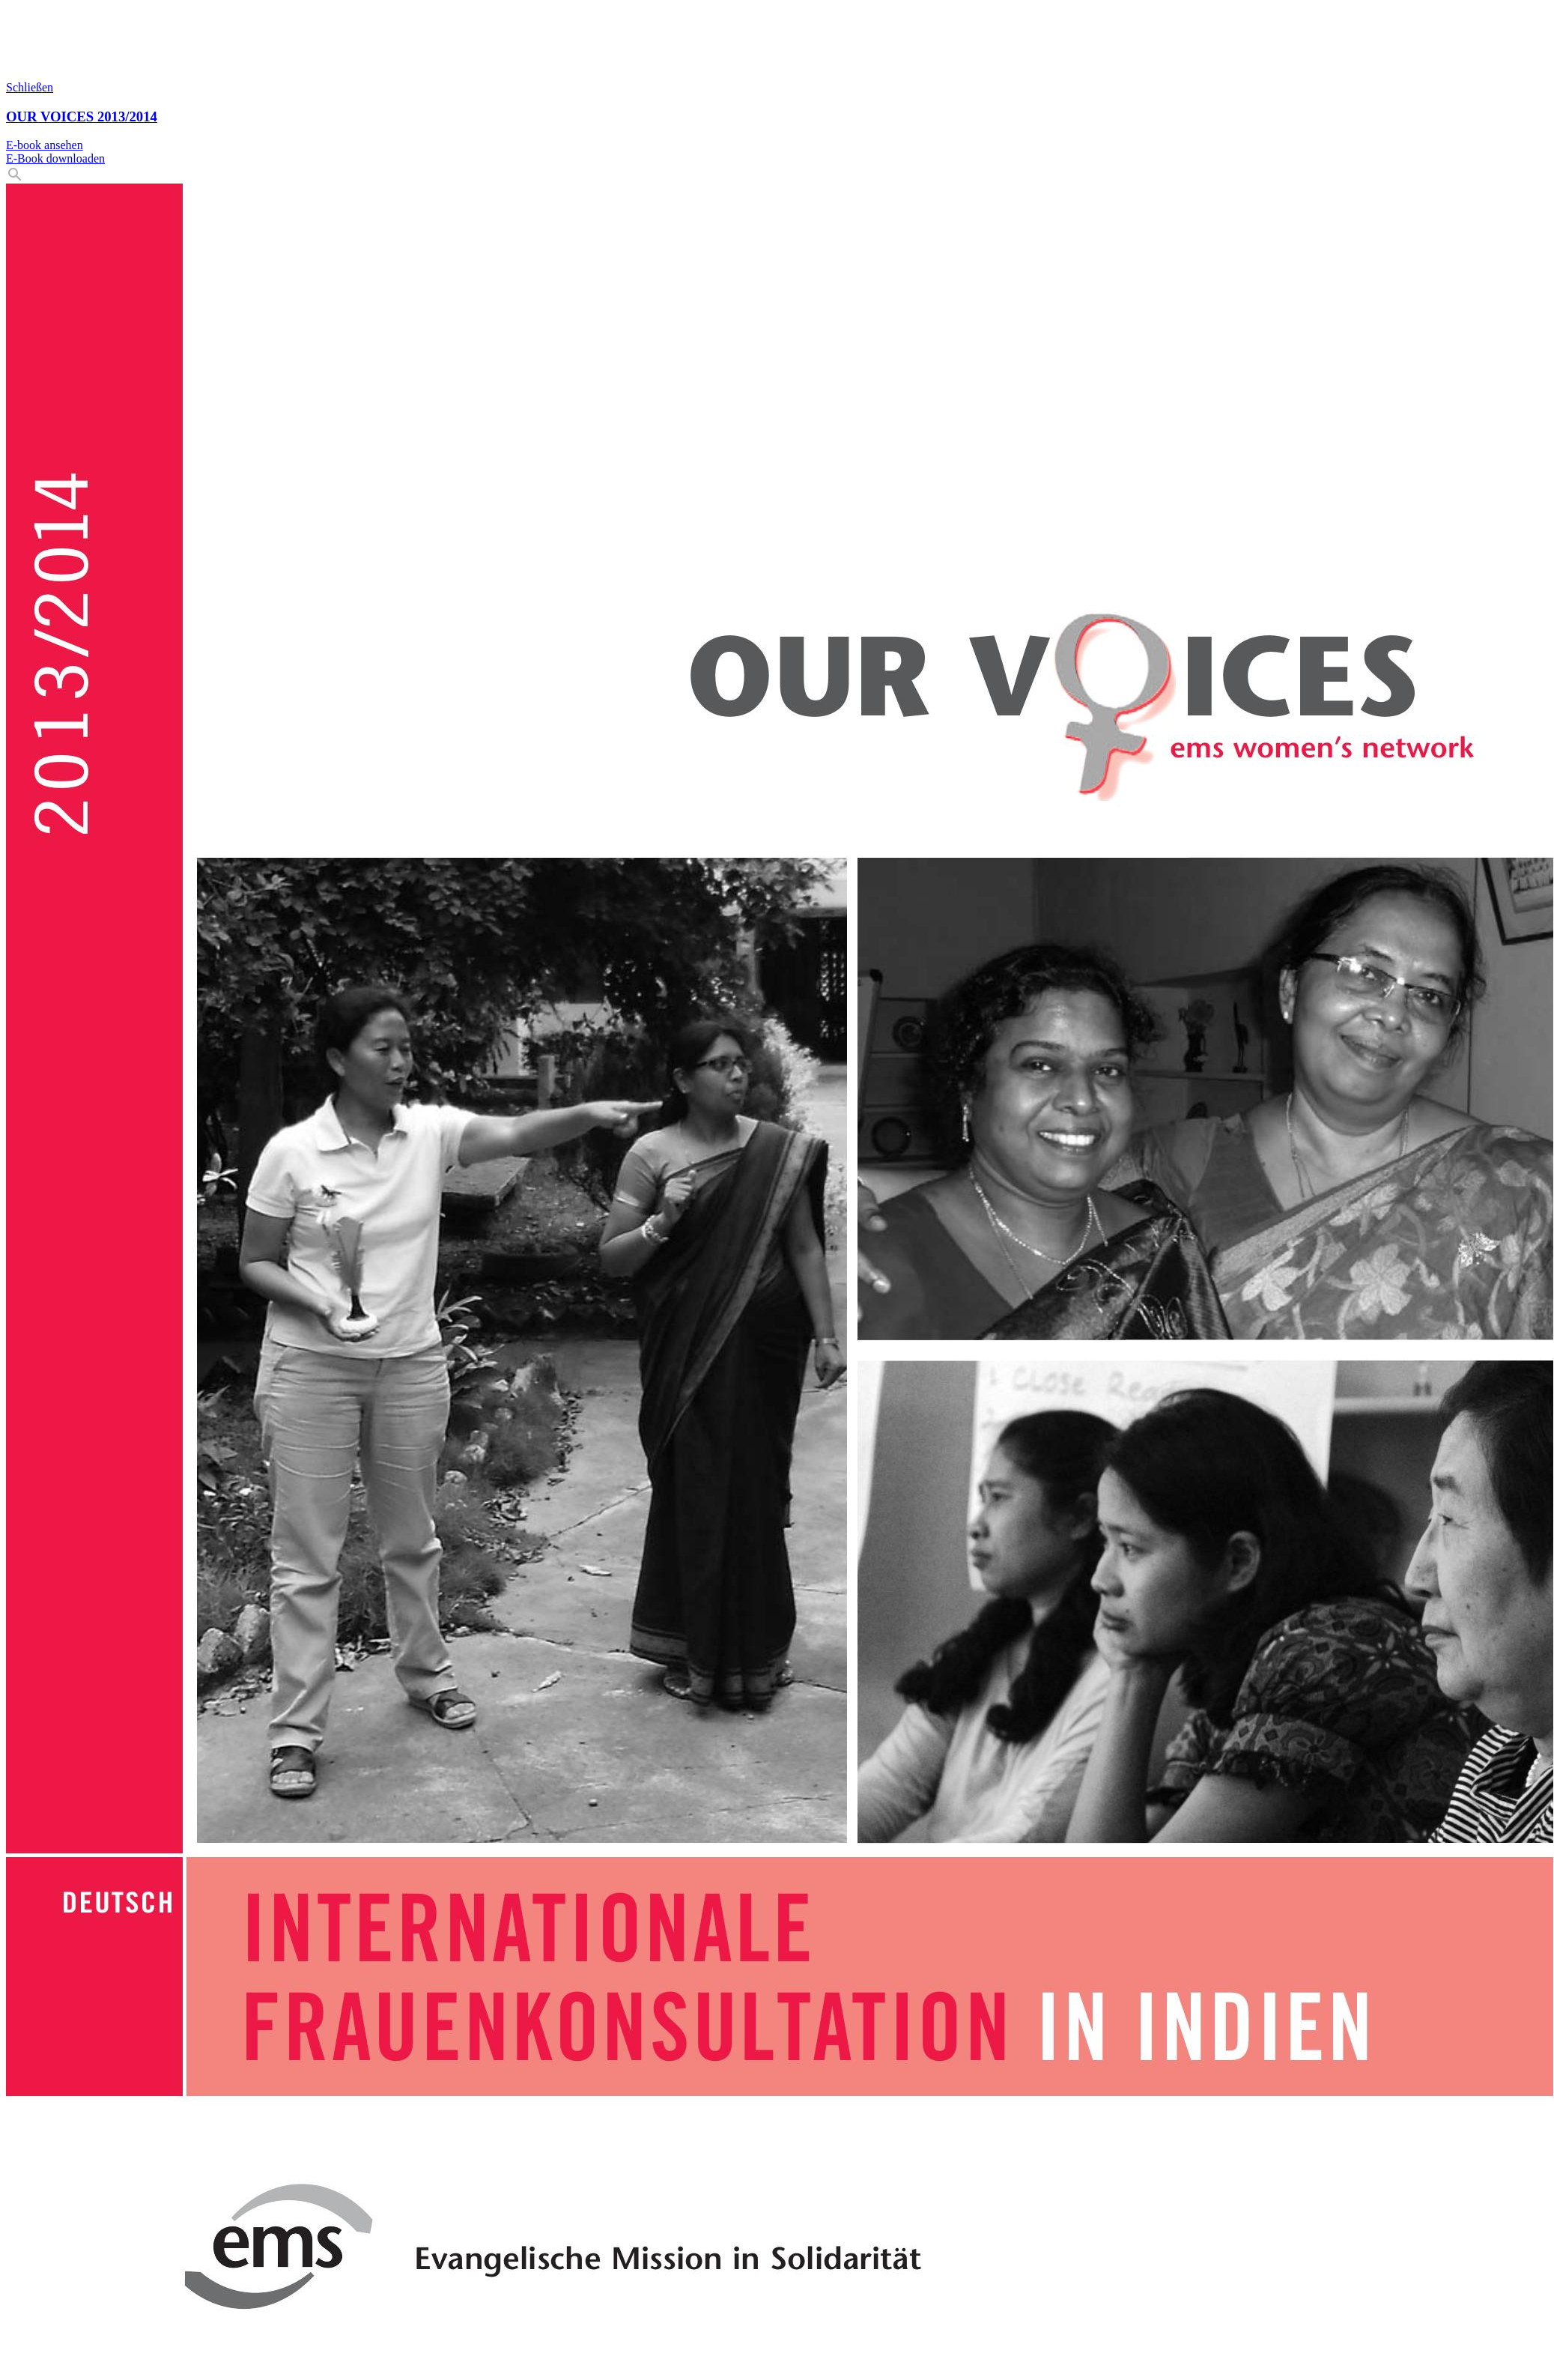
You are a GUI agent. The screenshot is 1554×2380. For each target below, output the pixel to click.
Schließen (29, 87)
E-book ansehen (44, 145)
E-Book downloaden (55, 158)
